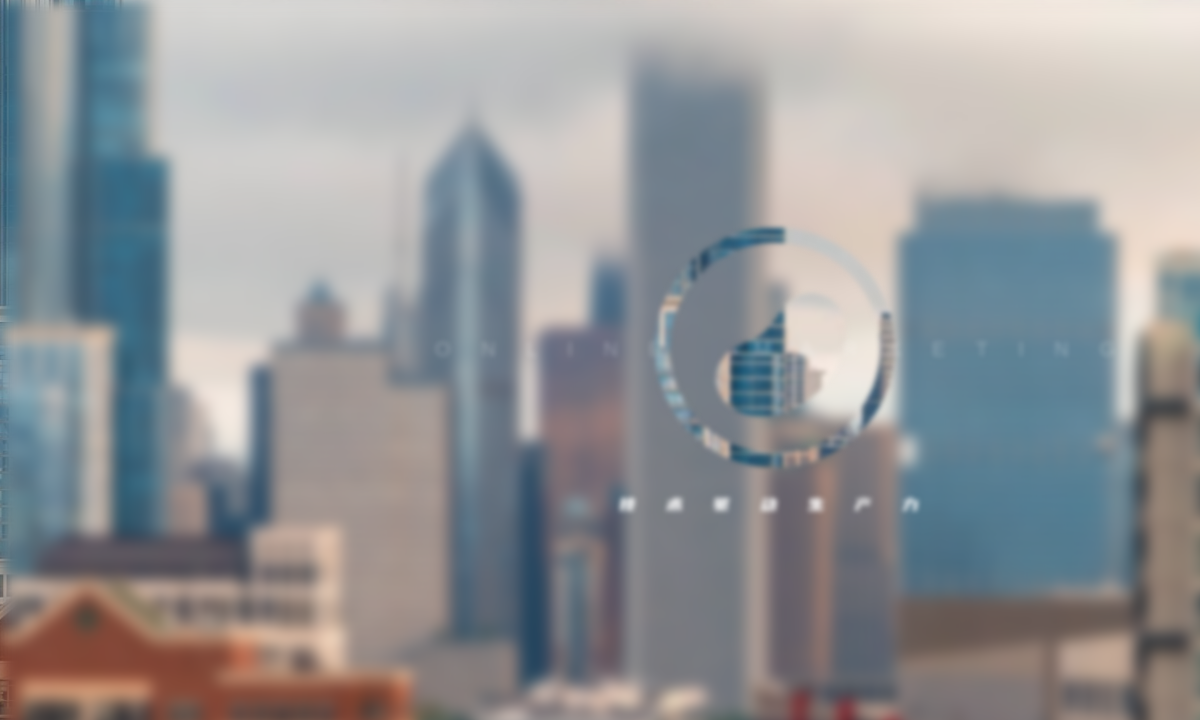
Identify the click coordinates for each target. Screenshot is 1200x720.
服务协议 (203, 409)
